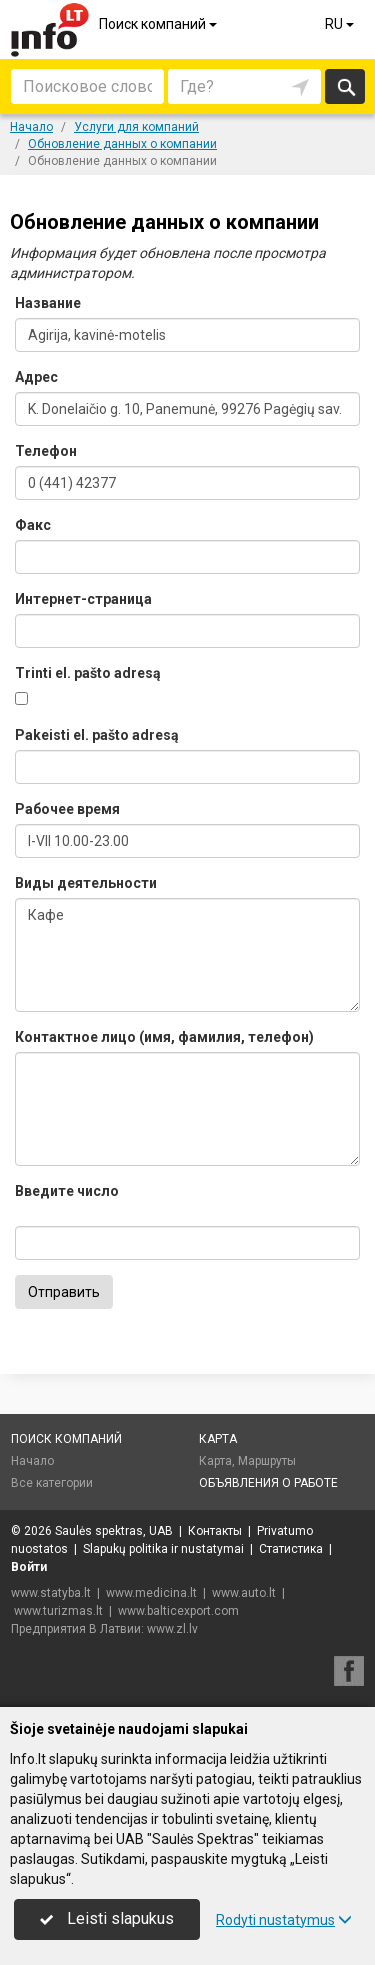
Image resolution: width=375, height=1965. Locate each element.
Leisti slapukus (107, 1918)
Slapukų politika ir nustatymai (163, 1549)
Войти (29, 1567)
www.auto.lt (244, 1593)
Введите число (67, 1191)
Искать (345, 86)
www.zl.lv (172, 1629)
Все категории (52, 1483)
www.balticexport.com (178, 1611)
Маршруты (267, 1461)
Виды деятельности (86, 883)
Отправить (64, 1292)
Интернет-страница (83, 599)
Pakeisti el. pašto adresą (97, 735)
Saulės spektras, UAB (114, 1531)
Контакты (215, 1531)
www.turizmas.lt (58, 1611)
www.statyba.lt (51, 1593)
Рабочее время (67, 809)
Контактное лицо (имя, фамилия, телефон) (164, 1037)
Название (48, 303)
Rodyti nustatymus (284, 1920)
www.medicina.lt (151, 1593)
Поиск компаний (159, 24)
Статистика (291, 1549)
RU (341, 24)
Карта (218, 1439)
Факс (33, 525)
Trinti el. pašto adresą (88, 673)
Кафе (187, 955)
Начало (32, 1461)
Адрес (36, 377)
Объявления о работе (268, 1483)
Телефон (46, 451)
